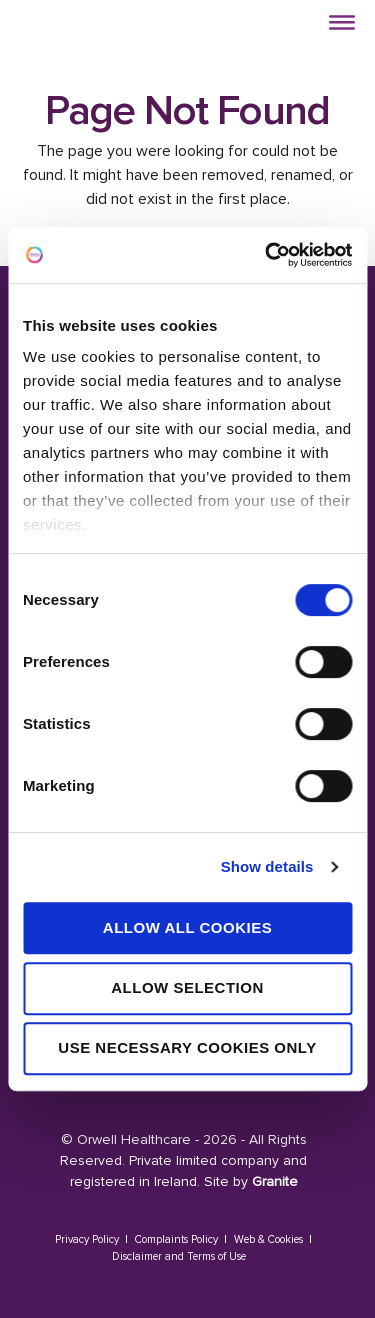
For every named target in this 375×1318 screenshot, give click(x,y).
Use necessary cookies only (187, 1047)
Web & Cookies (268, 1239)
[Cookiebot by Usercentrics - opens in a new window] (267, 255)
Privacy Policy (87, 1239)
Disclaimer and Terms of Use (179, 1256)
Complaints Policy (176, 1239)
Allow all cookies (187, 927)
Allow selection (187, 987)
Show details (267, 866)
